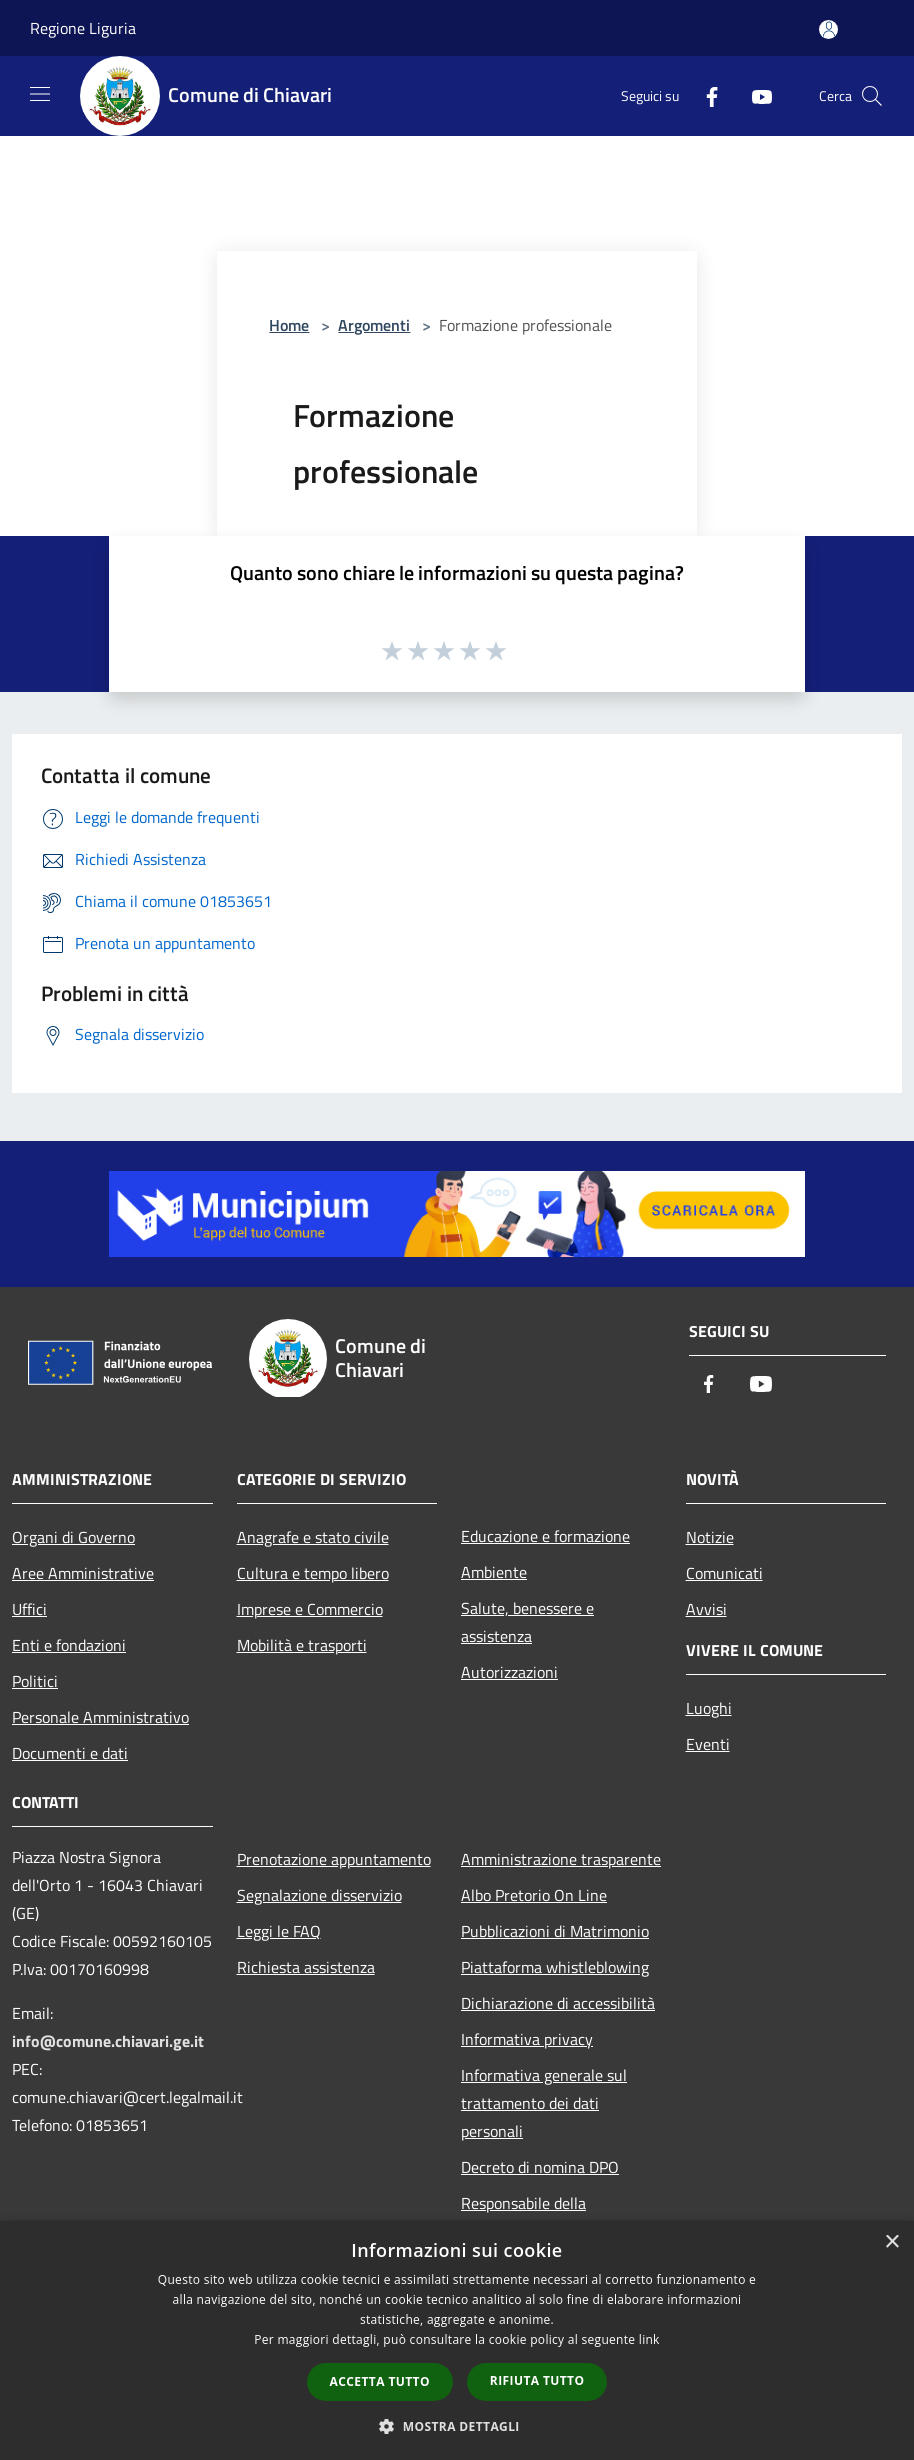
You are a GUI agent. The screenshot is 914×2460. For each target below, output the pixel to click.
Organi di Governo (73, 1537)
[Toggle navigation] (40, 94)
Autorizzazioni (509, 1672)
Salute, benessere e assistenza (527, 1622)
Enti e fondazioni (69, 1645)
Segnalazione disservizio (319, 1895)
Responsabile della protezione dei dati (524, 2217)
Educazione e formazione (545, 1536)
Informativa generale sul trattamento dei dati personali (544, 2103)
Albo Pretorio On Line (534, 1895)
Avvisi (706, 1609)
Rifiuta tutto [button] (537, 2380)
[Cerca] (872, 96)
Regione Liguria (83, 28)
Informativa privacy (527, 2039)
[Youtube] (754, 95)
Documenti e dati (70, 1753)
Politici (35, 1681)
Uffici (29, 1609)
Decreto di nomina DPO (540, 2167)
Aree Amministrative (83, 1573)
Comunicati (724, 1573)
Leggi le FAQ (279, 1931)
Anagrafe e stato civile (313, 1537)
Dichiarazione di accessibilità (558, 2003)
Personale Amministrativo (100, 1717)
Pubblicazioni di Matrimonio (555, 1931)
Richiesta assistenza (306, 1967)
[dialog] (457, 2340)
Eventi (708, 1744)
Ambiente (494, 1572)
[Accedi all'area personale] (828, 29)
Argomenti (374, 325)
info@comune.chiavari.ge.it (108, 2041)
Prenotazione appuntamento (334, 1859)
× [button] (891, 2242)
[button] (457, 2426)
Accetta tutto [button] (380, 2381)
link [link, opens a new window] (649, 2339)
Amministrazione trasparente (561, 1859)
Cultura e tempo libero (313, 1573)
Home (289, 325)
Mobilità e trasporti (302, 1645)
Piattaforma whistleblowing (555, 1967)
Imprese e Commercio (310, 1609)
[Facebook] (704, 95)
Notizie (710, 1537)
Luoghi (709, 1708)
